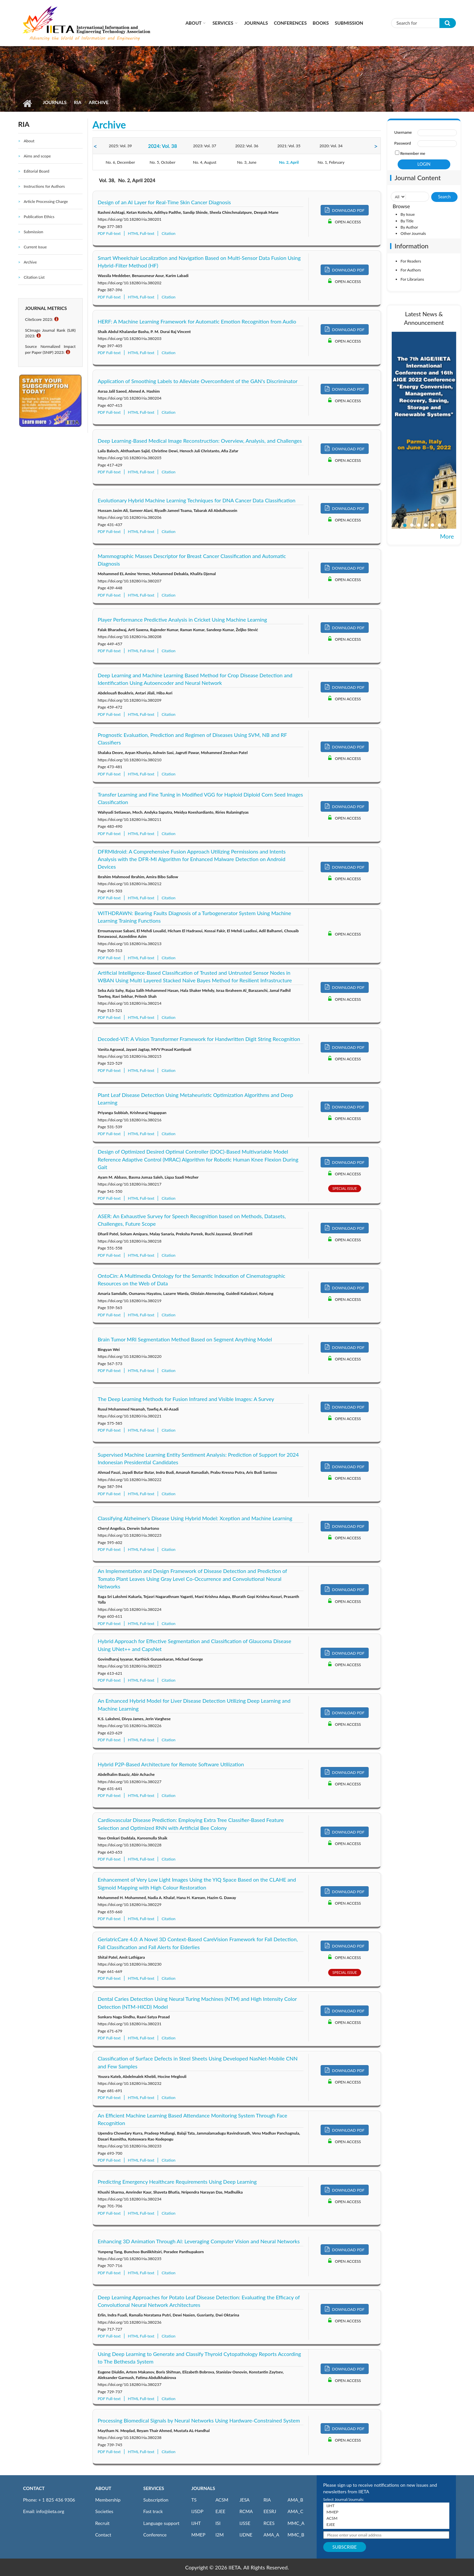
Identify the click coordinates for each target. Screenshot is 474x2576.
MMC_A (296, 2523)
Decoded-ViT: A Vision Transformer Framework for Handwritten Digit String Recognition (199, 1039)
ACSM (221, 2500)
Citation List (34, 277)
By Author (409, 227)
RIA (77, 102)
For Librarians (412, 279)
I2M (219, 2534)
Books (321, 23)
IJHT (196, 2523)
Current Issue (35, 246)
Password (402, 143)
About (193, 23)
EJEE (220, 2511)
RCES (269, 2523)
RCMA (246, 2511)
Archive (30, 262)
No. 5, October (162, 162)
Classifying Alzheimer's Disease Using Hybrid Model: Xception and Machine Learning (195, 1518)
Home (27, 103)
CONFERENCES (290, 23)
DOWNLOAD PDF (345, 210)
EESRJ (269, 2511)
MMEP (198, 2534)
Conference (155, 2534)
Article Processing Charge (46, 201)
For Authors (411, 269)
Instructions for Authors (44, 186)
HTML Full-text (141, 233)
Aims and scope (37, 156)
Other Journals (413, 233)
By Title (407, 220)
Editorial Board (36, 171)
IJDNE (245, 2534)
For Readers (411, 261)
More (447, 536)
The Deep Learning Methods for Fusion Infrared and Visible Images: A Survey (186, 1399)
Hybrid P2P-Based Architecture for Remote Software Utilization (171, 1764)
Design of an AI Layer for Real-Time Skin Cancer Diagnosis (164, 202)
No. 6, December (120, 162)
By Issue (408, 214)
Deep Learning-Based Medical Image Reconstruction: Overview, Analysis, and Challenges (200, 440)
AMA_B (295, 2500)
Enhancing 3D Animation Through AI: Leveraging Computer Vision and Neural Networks (199, 2241)
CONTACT (34, 2488)
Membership (107, 2500)
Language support (161, 2523)
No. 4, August (204, 162)
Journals (256, 23)
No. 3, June (246, 162)
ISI (217, 2523)
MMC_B (296, 2534)
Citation (168, 233)
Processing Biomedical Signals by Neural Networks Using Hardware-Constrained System (199, 2420)
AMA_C (295, 2511)
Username (403, 132)
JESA (244, 2500)
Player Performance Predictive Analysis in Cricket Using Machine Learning (182, 619)
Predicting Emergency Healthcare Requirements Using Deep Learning (177, 2181)
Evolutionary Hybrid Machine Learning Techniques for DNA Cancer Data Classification (197, 500)
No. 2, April (289, 162)
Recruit (102, 2523)
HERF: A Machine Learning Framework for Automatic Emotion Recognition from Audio (197, 321)
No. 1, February (331, 162)
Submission (349, 23)
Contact (103, 2534)
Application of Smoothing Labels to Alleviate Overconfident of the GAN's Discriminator (198, 381)
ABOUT (103, 2488)
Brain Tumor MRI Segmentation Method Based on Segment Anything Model (185, 1339)
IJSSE (244, 2523)
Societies (104, 2511)
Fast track (153, 2511)
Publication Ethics (39, 216)
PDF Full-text (109, 233)
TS (194, 2500)
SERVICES (153, 2488)
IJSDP (197, 2511)
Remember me (412, 153)
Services (222, 23)
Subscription (155, 2500)
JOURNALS (203, 2488)
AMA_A (271, 2534)
